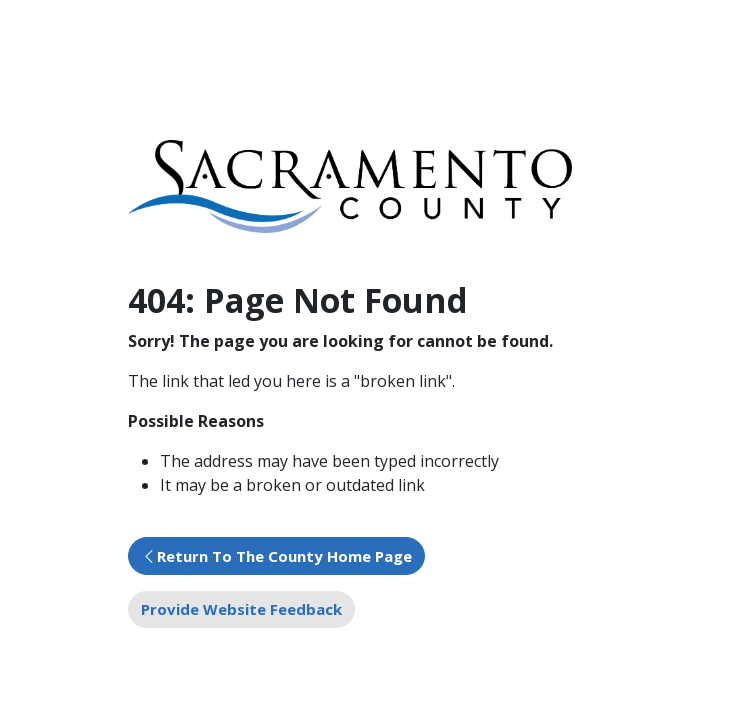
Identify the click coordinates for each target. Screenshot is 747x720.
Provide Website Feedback (241, 609)
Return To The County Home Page (284, 556)
